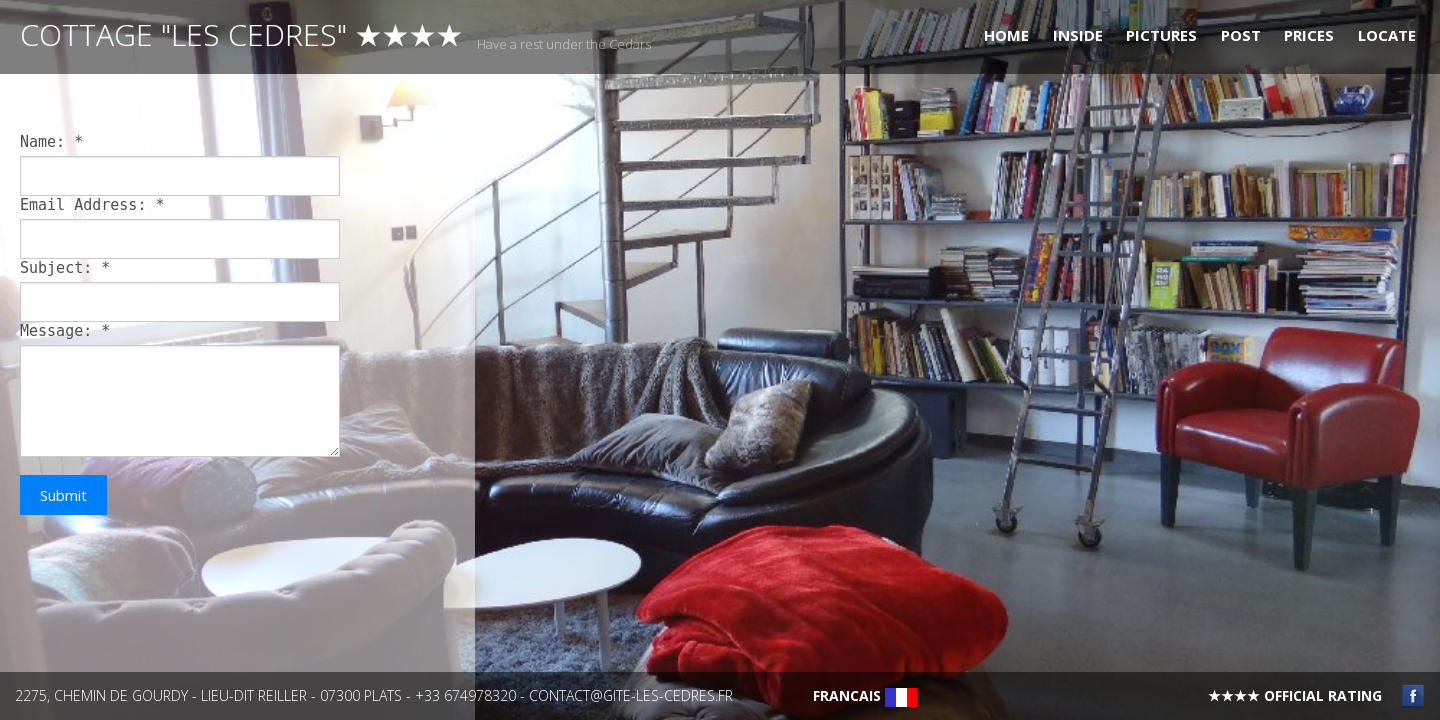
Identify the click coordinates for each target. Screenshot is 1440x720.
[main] (237, 400)
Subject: (65, 268)
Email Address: (92, 205)
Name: (51, 142)
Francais (865, 695)
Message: (65, 331)
